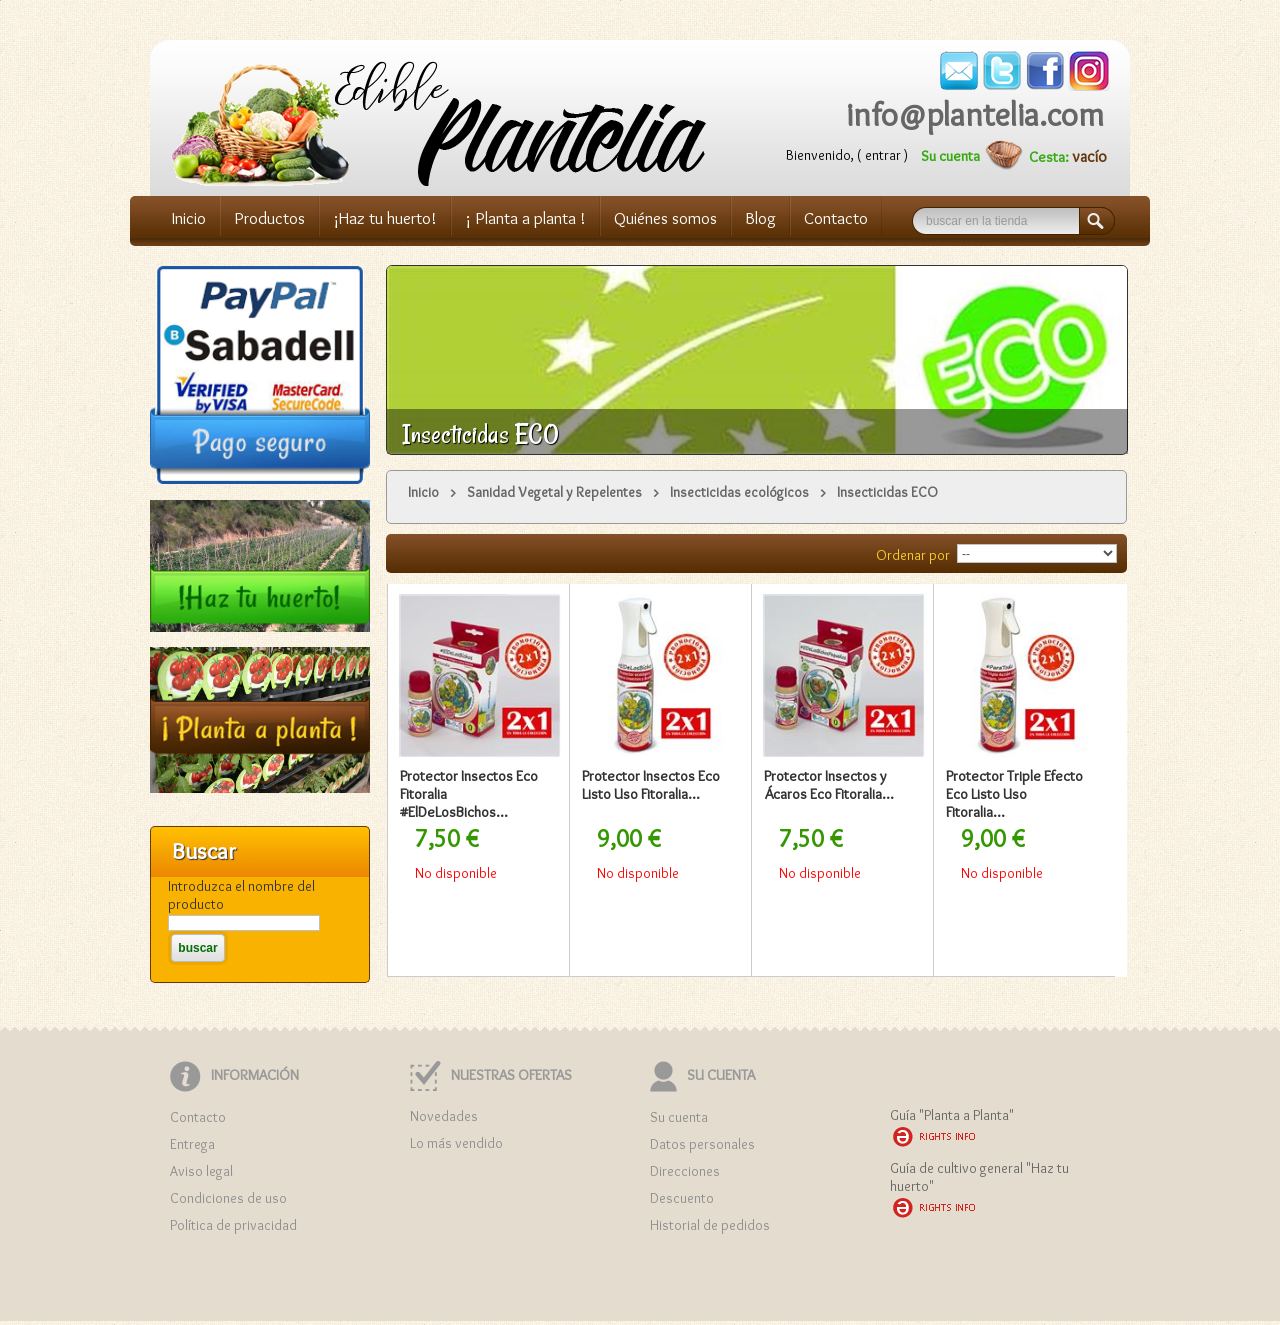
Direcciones (685, 1171)
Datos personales (702, 1144)
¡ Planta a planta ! (525, 218)
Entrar (883, 155)
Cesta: (1050, 157)
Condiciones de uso (228, 1198)
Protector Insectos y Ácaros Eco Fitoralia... (829, 785)
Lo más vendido (456, 1143)
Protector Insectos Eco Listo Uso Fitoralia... (651, 785)
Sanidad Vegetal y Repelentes (554, 492)
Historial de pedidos (710, 1225)
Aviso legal (201, 1171)
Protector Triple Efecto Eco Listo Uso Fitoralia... (1014, 794)
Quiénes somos (665, 218)
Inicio (189, 218)
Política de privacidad (233, 1225)
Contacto (836, 218)
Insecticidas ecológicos (739, 492)
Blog (760, 218)
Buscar (1106, 222)
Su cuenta (950, 156)
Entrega (192, 1144)
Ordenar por (913, 555)
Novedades (444, 1116)
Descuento (682, 1198)
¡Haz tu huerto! (385, 218)
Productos (269, 218)
